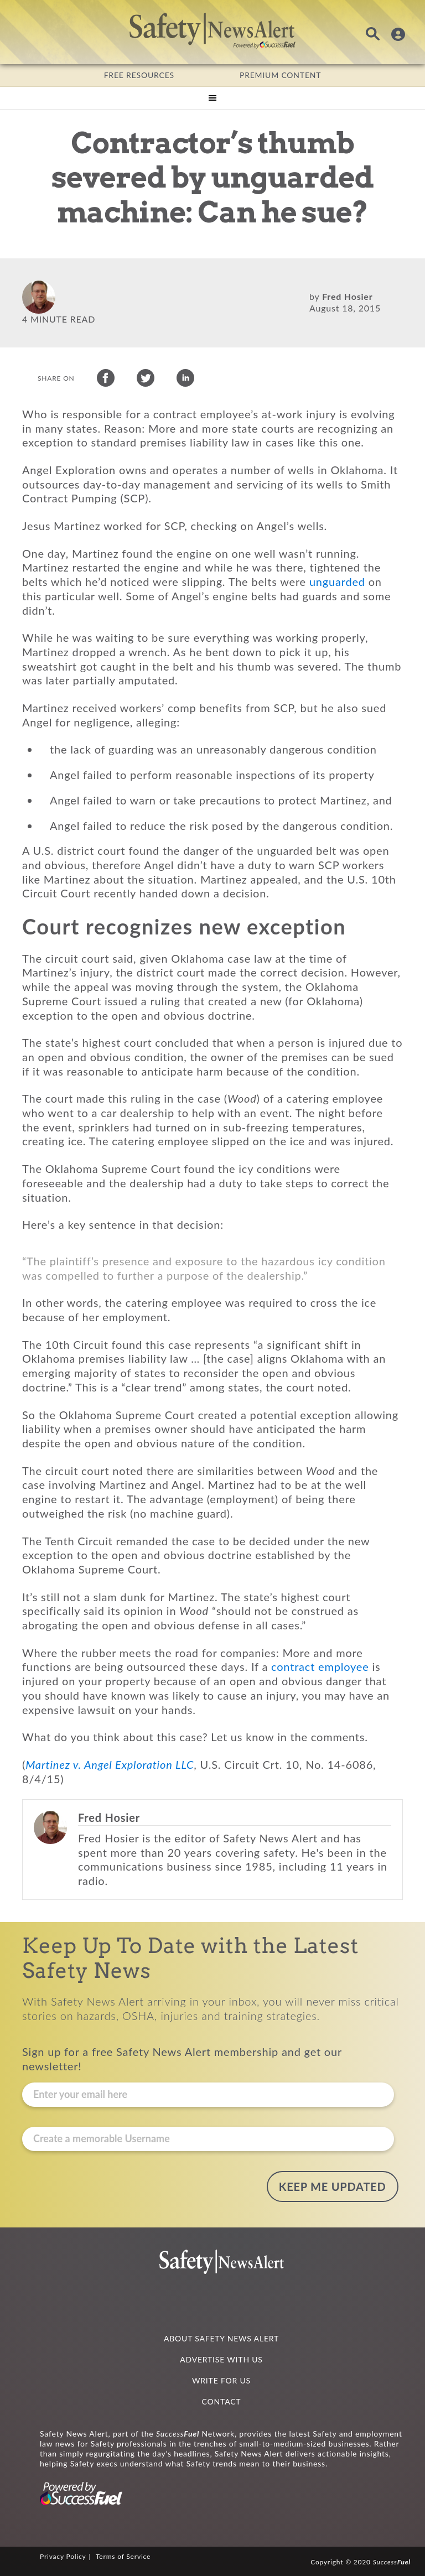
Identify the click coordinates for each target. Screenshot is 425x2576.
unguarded (337, 583)
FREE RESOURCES (139, 75)
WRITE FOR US (221, 2378)
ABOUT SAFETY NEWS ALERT (221, 2336)
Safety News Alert (212, 30)
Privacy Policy (63, 2555)
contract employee (320, 1668)
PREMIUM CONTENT (280, 75)
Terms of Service (123, 2555)
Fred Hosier (347, 296)
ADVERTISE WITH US (221, 2357)
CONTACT (221, 2399)
